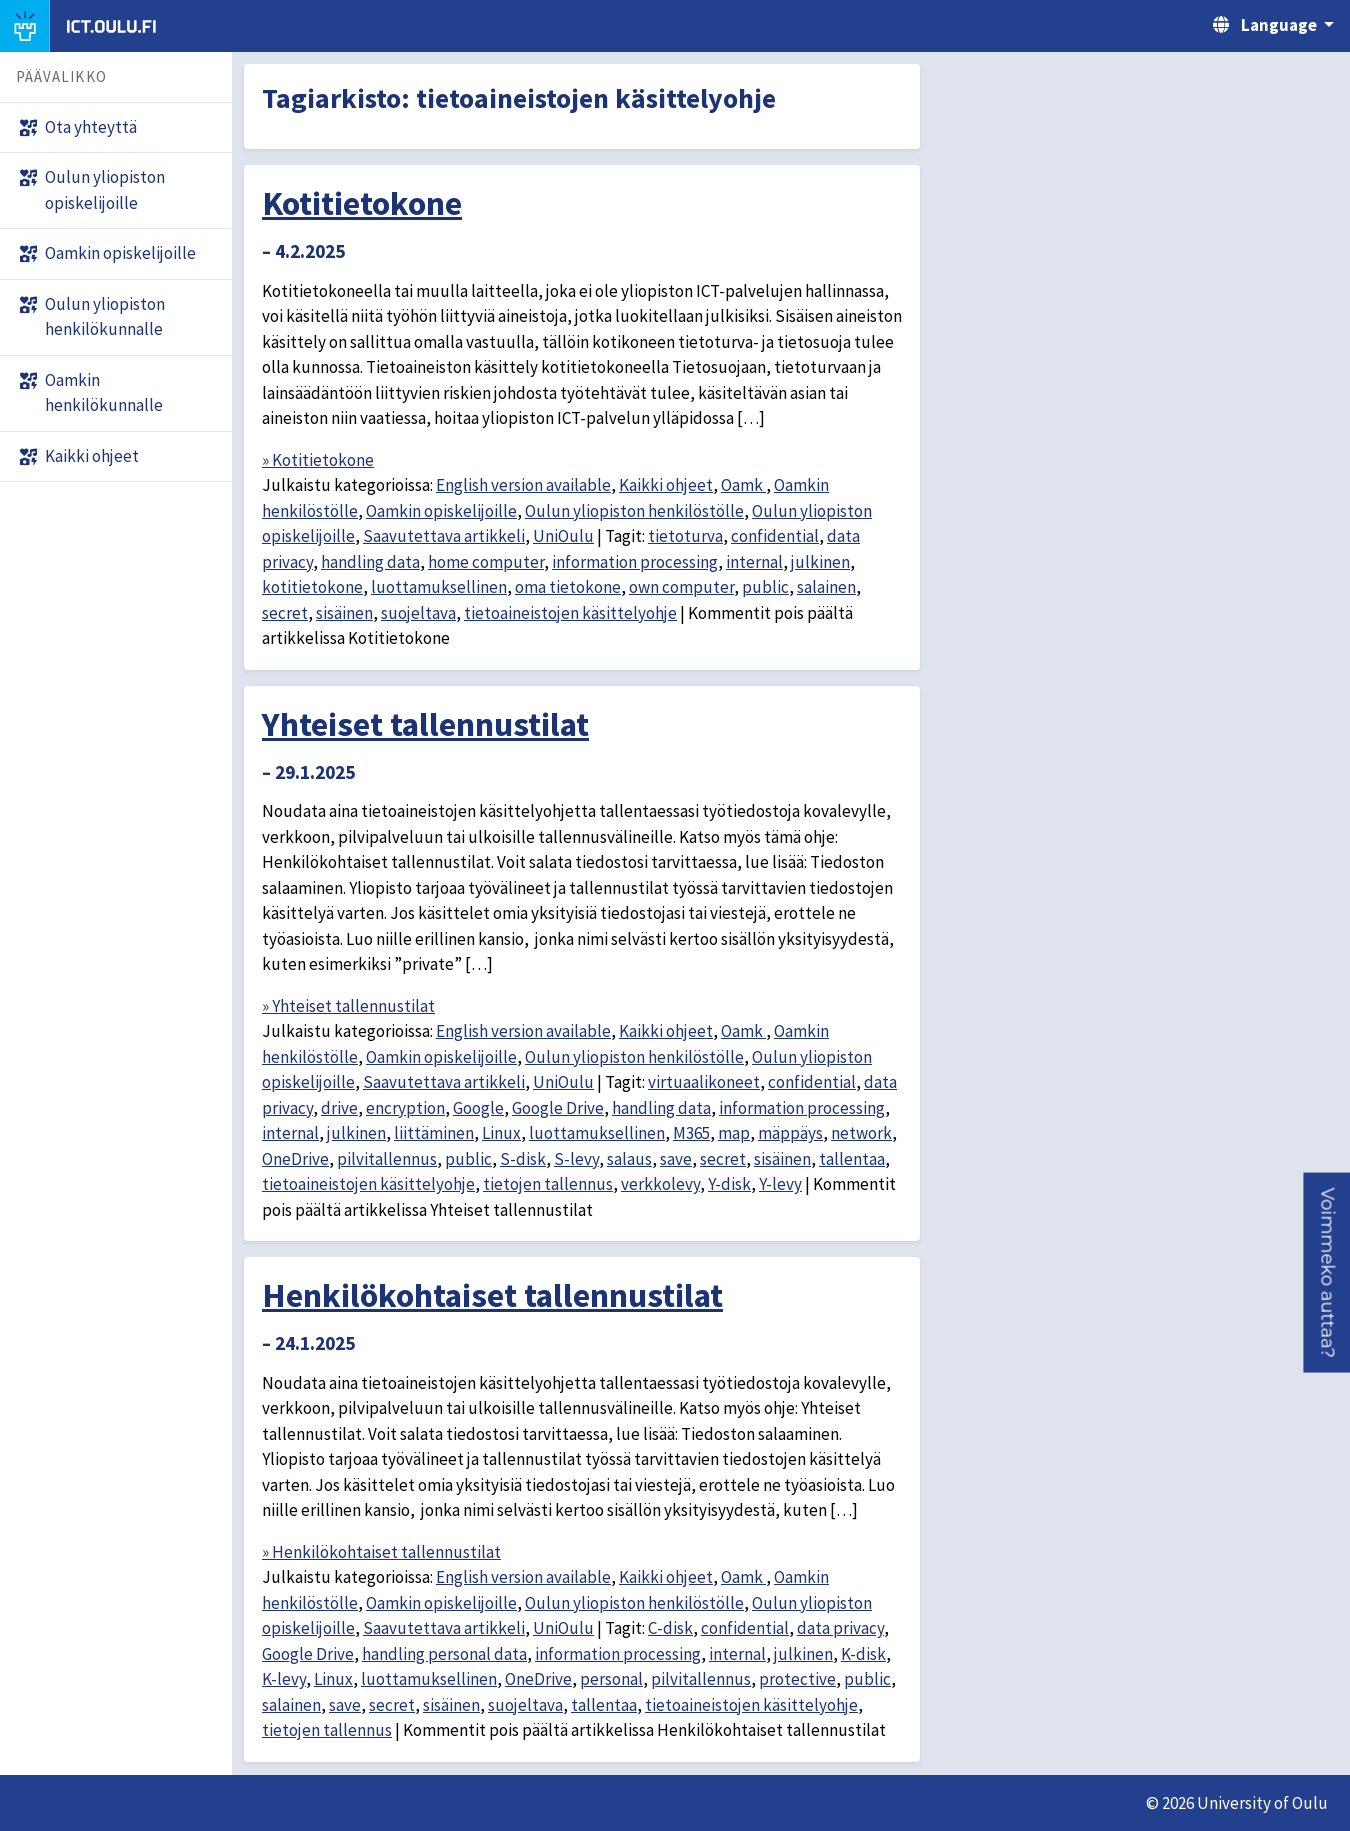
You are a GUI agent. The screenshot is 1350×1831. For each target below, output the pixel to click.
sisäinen (344, 613)
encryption (405, 1108)
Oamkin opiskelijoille (441, 511)
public (765, 587)
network (861, 1133)
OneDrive (295, 1159)
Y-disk (729, 1184)
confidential (775, 536)
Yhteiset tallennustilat (425, 724)
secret (285, 613)
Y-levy (780, 1184)
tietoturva (685, 536)
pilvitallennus (387, 1159)
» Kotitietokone (318, 460)
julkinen (820, 562)
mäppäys (790, 1133)
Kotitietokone (362, 203)
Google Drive (558, 1108)
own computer (681, 587)
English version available (523, 485)
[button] (1326, 1273)
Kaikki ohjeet (666, 485)
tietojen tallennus (548, 1184)
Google (478, 1108)
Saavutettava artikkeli (444, 536)
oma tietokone (568, 587)
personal (611, 1679)
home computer (486, 562)
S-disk (523, 1159)
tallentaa (852, 1159)
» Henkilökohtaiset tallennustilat (381, 1552)
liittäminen (434, 1133)
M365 (691, 1133)
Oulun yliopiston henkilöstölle (634, 511)
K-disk (863, 1654)
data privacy (840, 1628)
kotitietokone (312, 587)
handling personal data (444, 1654)
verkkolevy (660, 1184)
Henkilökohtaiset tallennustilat (492, 1295)
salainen (826, 587)
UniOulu (563, 536)
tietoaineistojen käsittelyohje (570, 613)
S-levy (576, 1159)
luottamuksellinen (439, 587)
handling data (370, 562)
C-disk (670, 1628)
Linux (501, 1133)
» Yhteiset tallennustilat (348, 1006)
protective (797, 1679)
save (676, 1159)
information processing (635, 562)
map (734, 1133)
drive (339, 1108)
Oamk (743, 485)
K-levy (284, 1679)
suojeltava (418, 613)
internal (754, 562)
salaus (629, 1159)
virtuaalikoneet (704, 1082)
